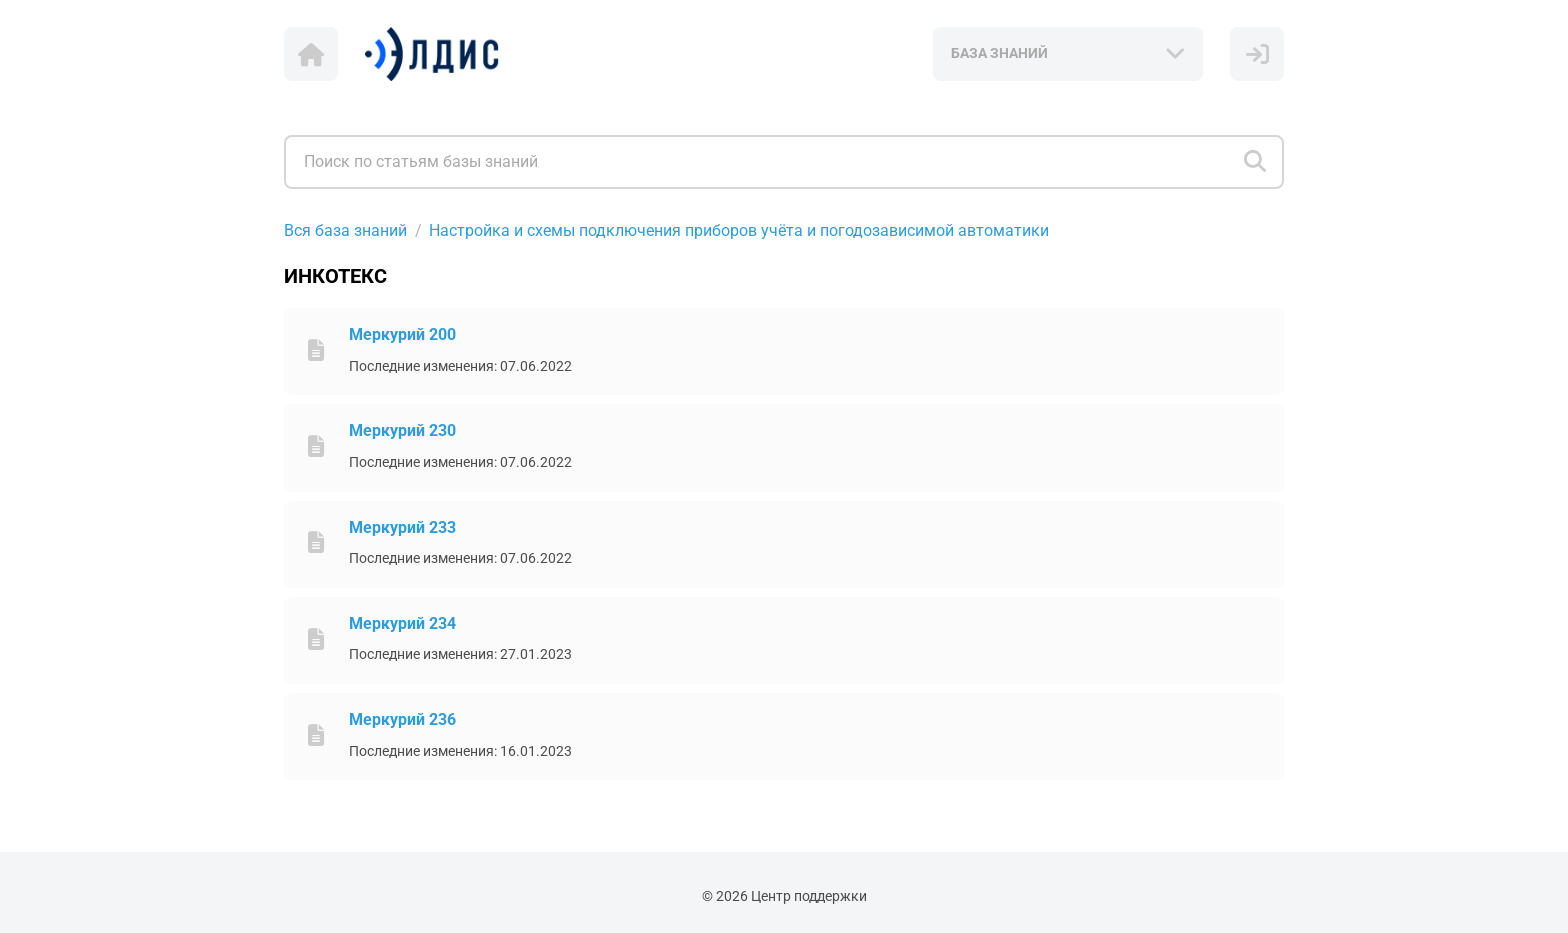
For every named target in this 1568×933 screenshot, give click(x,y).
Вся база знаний (345, 230)
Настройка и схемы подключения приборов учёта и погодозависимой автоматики (739, 230)
